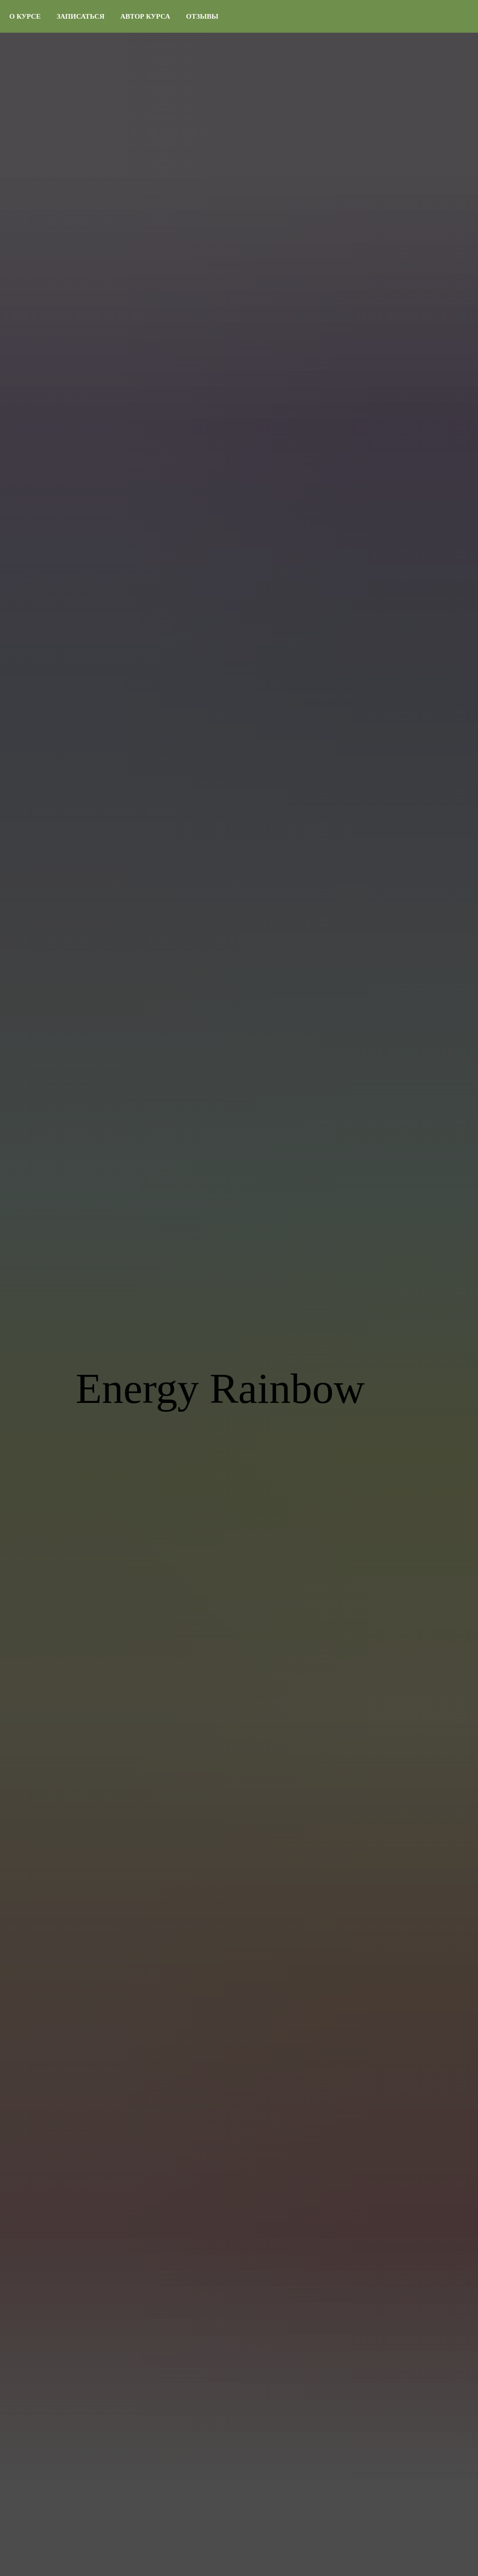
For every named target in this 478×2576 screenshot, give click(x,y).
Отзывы (202, 16)
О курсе (25, 16)
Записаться (80, 16)
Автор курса (145, 16)
